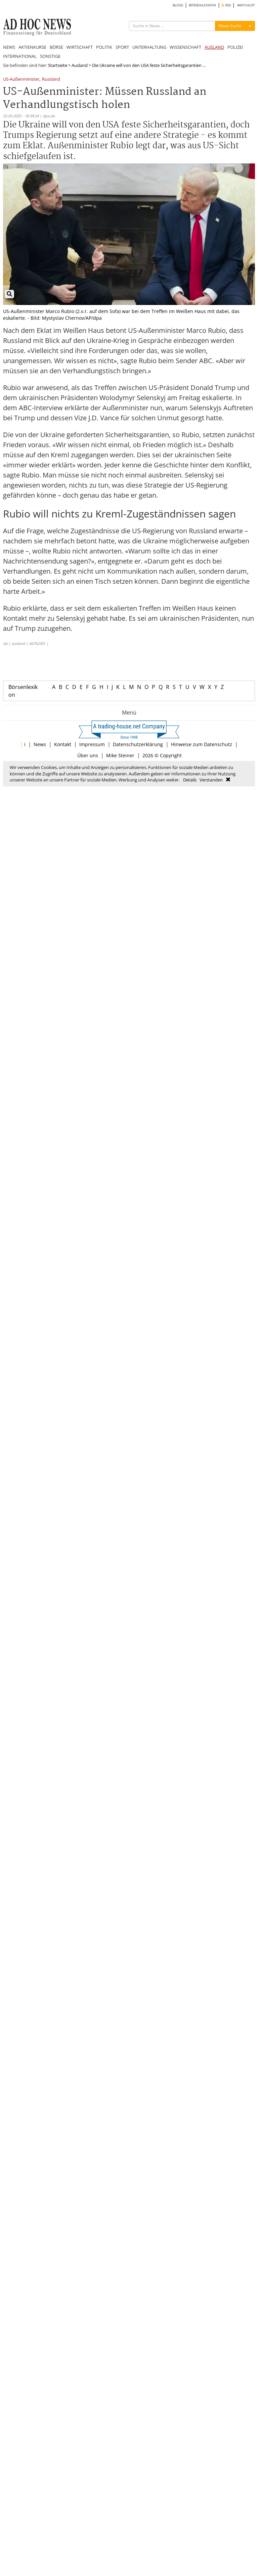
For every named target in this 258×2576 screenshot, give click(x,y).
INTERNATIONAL (20, 56)
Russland (51, 79)
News (40, 744)
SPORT (122, 47)
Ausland (80, 65)
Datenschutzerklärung (138, 744)
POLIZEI (235, 47)
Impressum (92, 744)
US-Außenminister (21, 79)
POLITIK (104, 47)
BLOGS (178, 5)
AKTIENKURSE (32, 47)
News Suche (230, 26)
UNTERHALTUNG (149, 47)
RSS (226, 5)
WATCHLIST (246, 5)
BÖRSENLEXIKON (202, 5)
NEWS (9, 47)
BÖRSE (56, 47)
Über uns (87, 755)
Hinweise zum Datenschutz (201, 744)
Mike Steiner (120, 755)
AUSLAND (214, 47)
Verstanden (211, 780)
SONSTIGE (50, 56)
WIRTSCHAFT (80, 47)
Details (190, 780)
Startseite (57, 65)
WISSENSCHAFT (185, 47)
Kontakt (62, 744)
